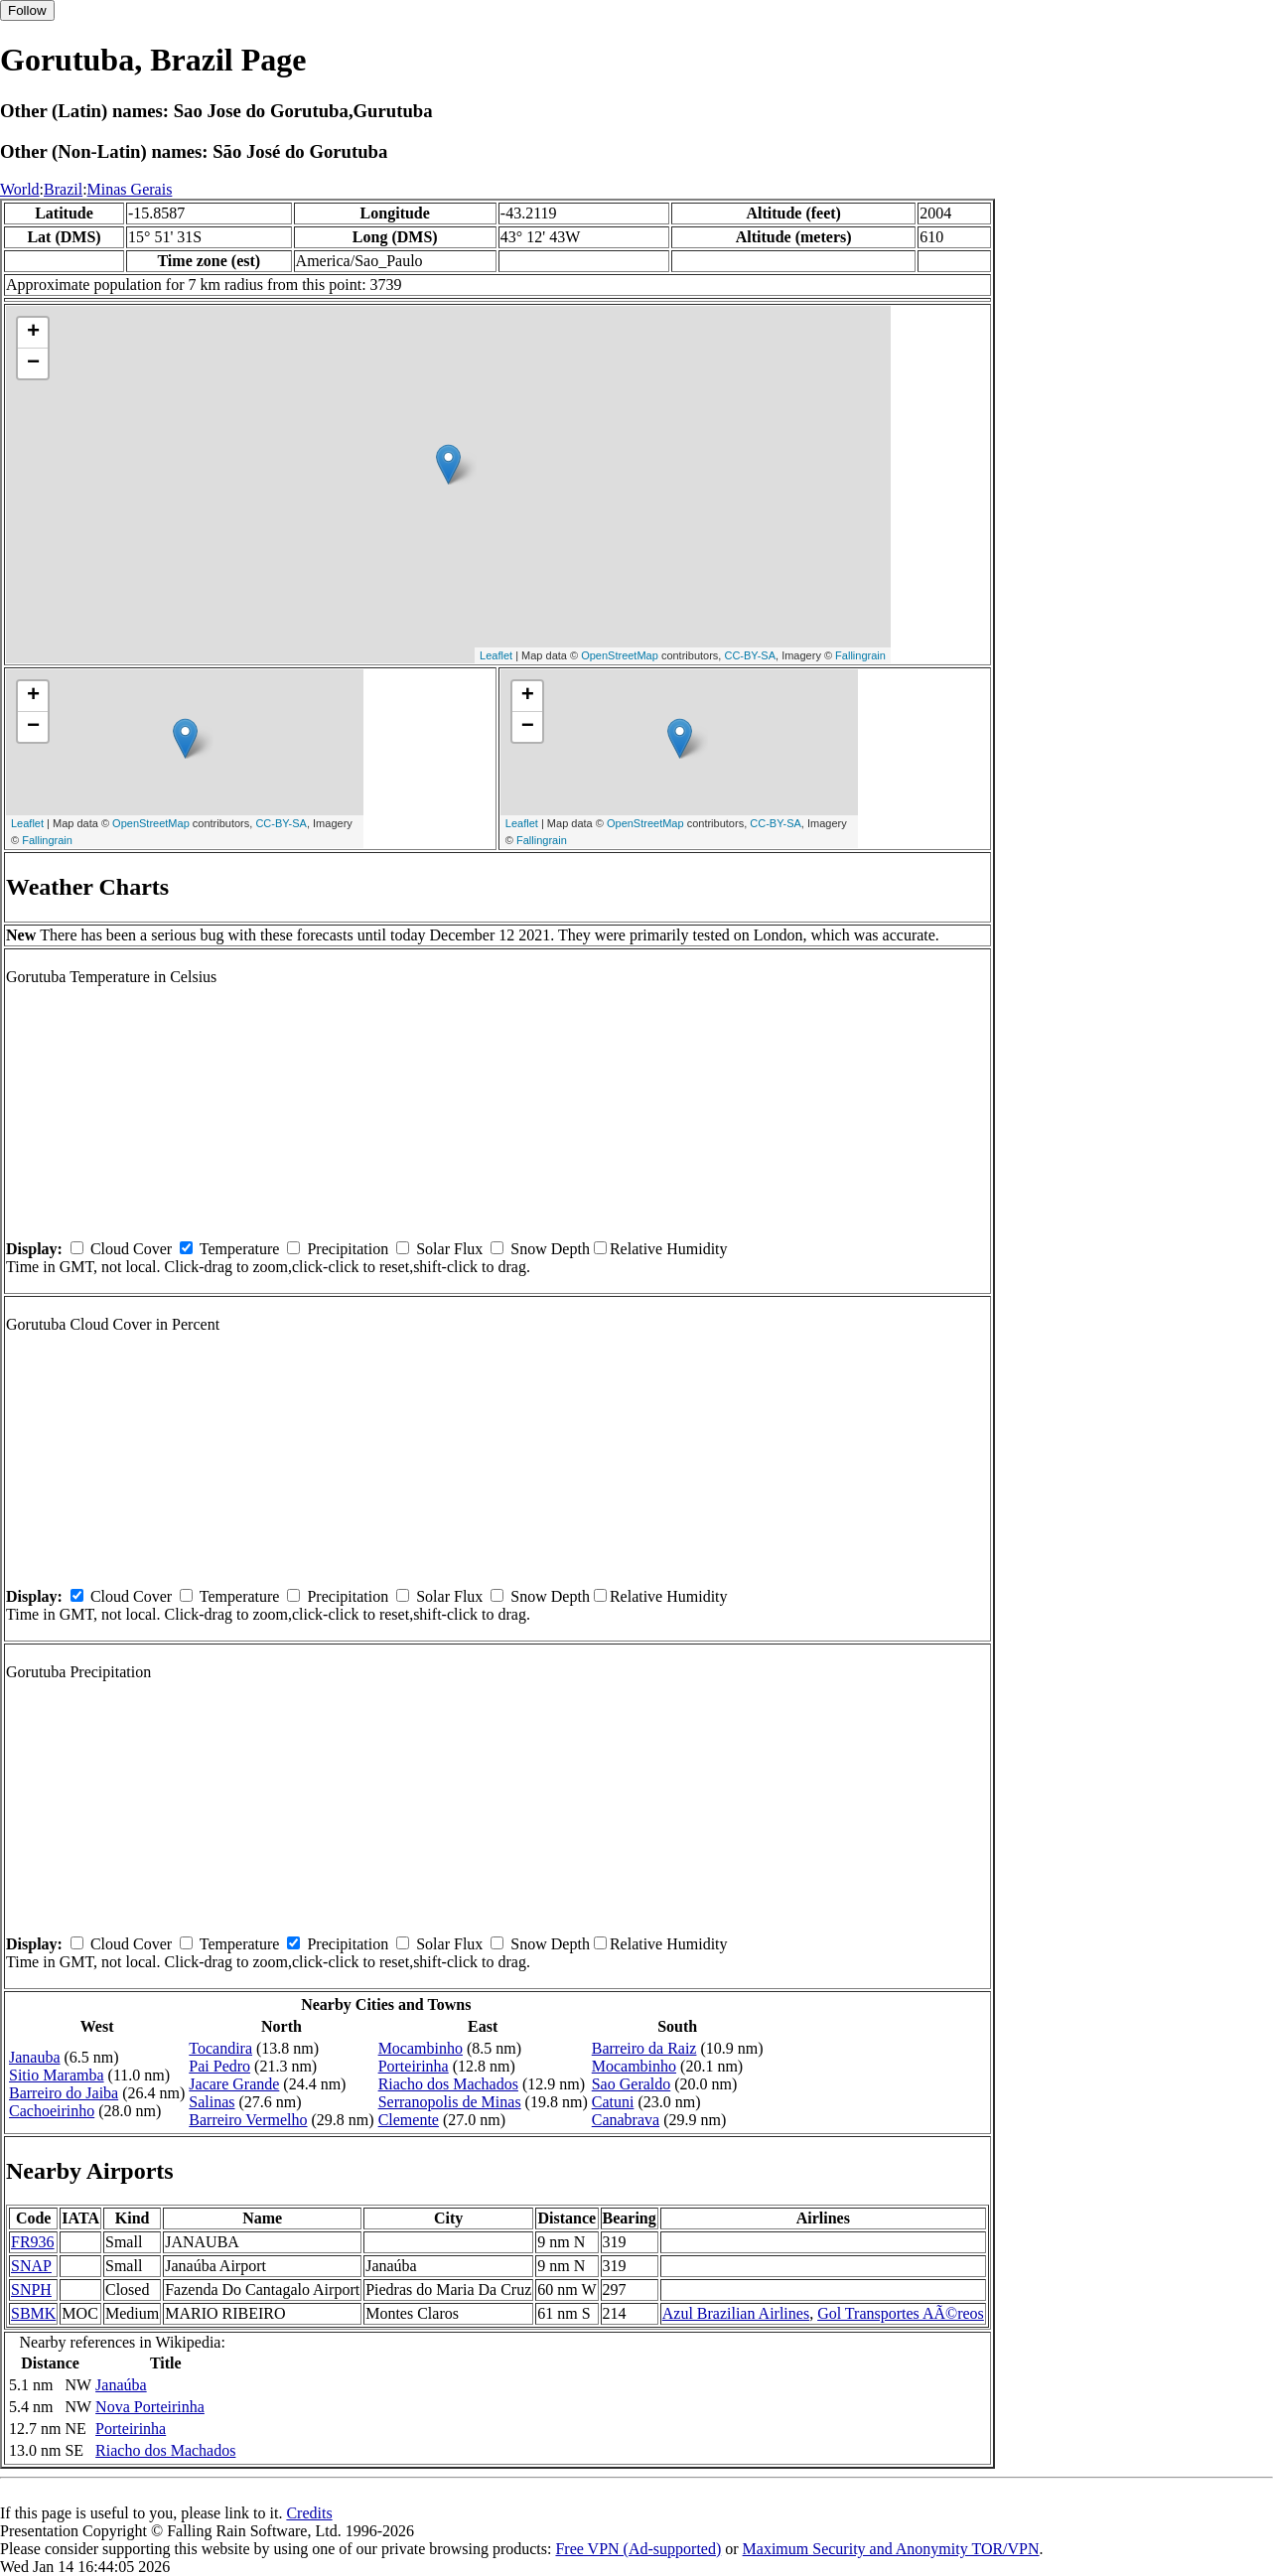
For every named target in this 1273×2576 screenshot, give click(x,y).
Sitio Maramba (56, 2075)
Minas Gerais (130, 189)
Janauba (35, 2057)
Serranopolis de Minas (449, 2101)
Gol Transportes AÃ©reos (900, 2313)
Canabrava (625, 2119)
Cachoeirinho (51, 2110)
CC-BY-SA (750, 655)
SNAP (31, 2265)
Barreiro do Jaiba (63, 2092)
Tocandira (220, 2048)
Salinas (211, 2101)
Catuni (613, 2101)
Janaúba (121, 2384)
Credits (309, 2512)
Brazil (63, 189)
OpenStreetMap (619, 655)
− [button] (33, 363)
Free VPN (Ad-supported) (638, 2548)
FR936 (33, 2241)
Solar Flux (449, 1248)
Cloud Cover (131, 1248)
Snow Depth (550, 1248)
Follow (27, 10)
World (20, 189)
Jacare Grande (234, 2083)
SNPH (31, 2289)
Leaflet (496, 655)
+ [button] (33, 333)
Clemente (408, 2119)
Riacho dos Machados (448, 2083)
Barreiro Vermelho (248, 2119)
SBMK (33, 2313)
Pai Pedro (219, 2066)
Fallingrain (860, 655)
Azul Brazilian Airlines (735, 2313)
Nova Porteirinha (150, 2406)
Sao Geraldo (631, 2083)
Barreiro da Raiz (644, 2048)
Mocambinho (420, 2048)
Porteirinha (413, 2066)
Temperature (240, 1248)
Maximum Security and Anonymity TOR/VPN (891, 2548)
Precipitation (347, 1248)
